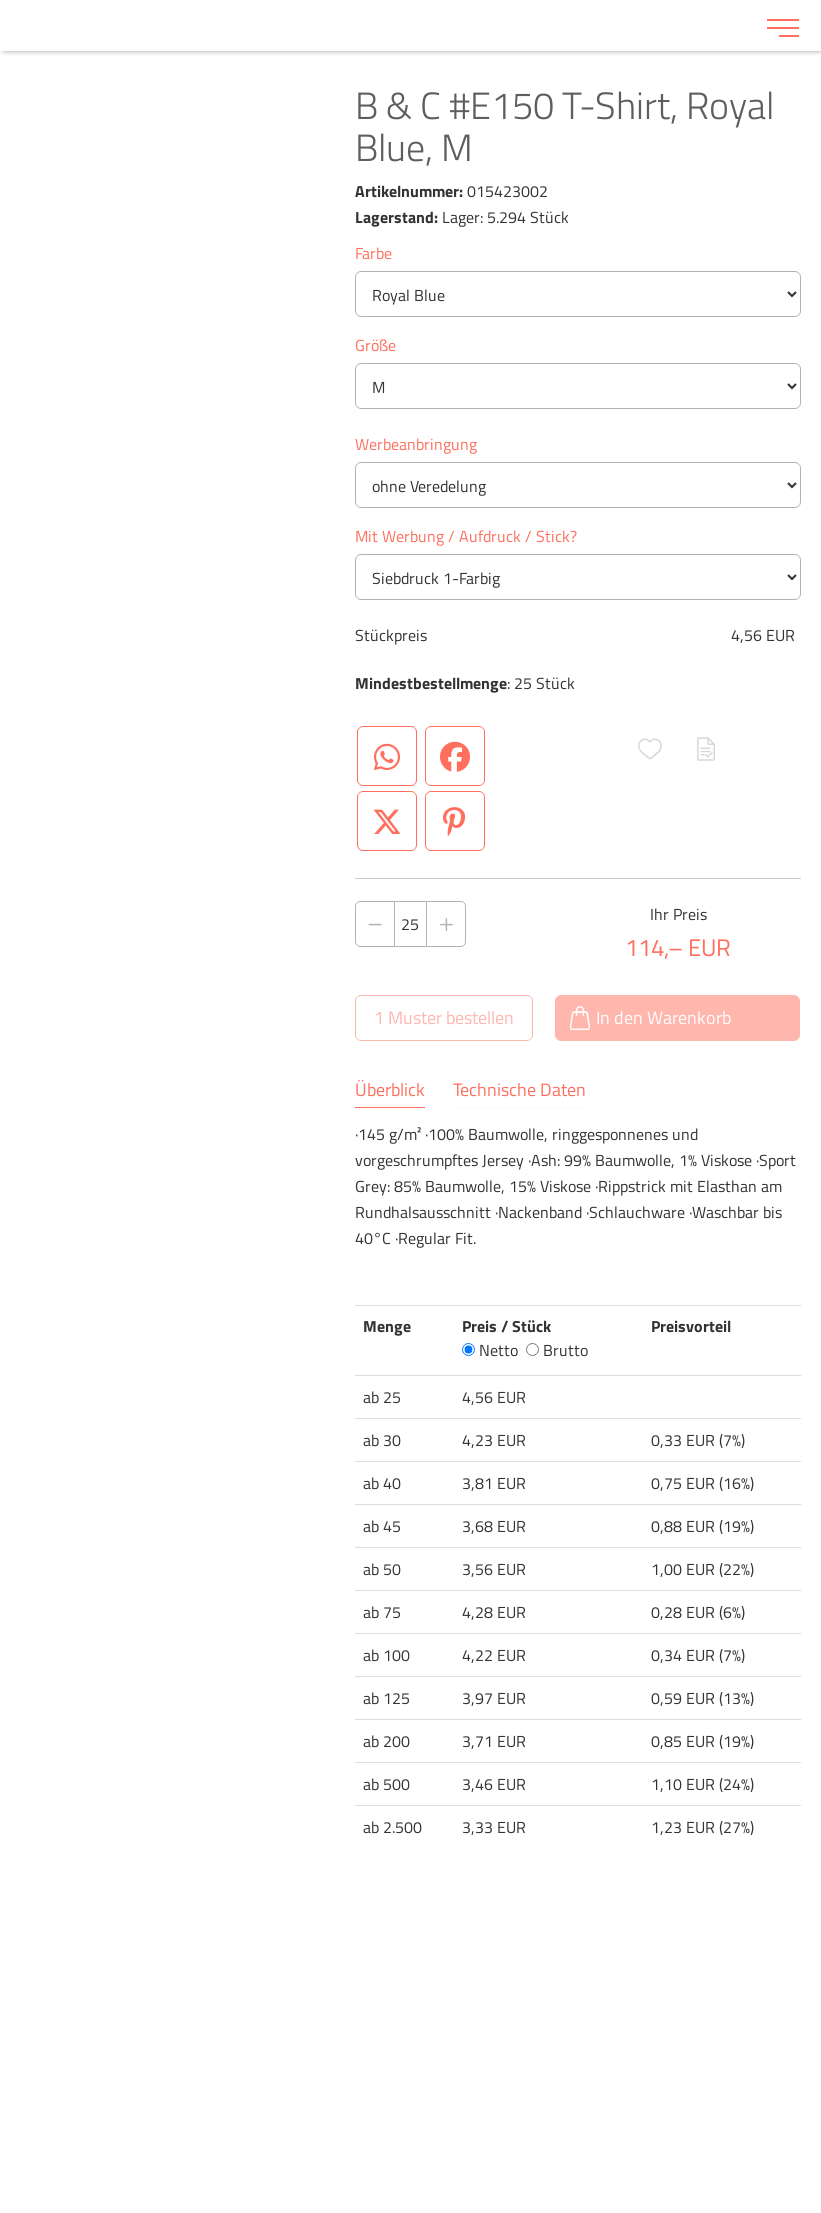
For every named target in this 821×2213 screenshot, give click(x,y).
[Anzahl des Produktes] (411, 924)
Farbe (373, 253)
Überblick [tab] (390, 1090)
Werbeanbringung (416, 444)
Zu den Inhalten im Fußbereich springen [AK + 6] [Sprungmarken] (0, 0)
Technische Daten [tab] (519, 1090)
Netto (490, 1350)
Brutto (557, 1350)
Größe (375, 345)
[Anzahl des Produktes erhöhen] (446, 924)
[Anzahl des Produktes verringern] (375, 924)
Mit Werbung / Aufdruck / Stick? (466, 536)
